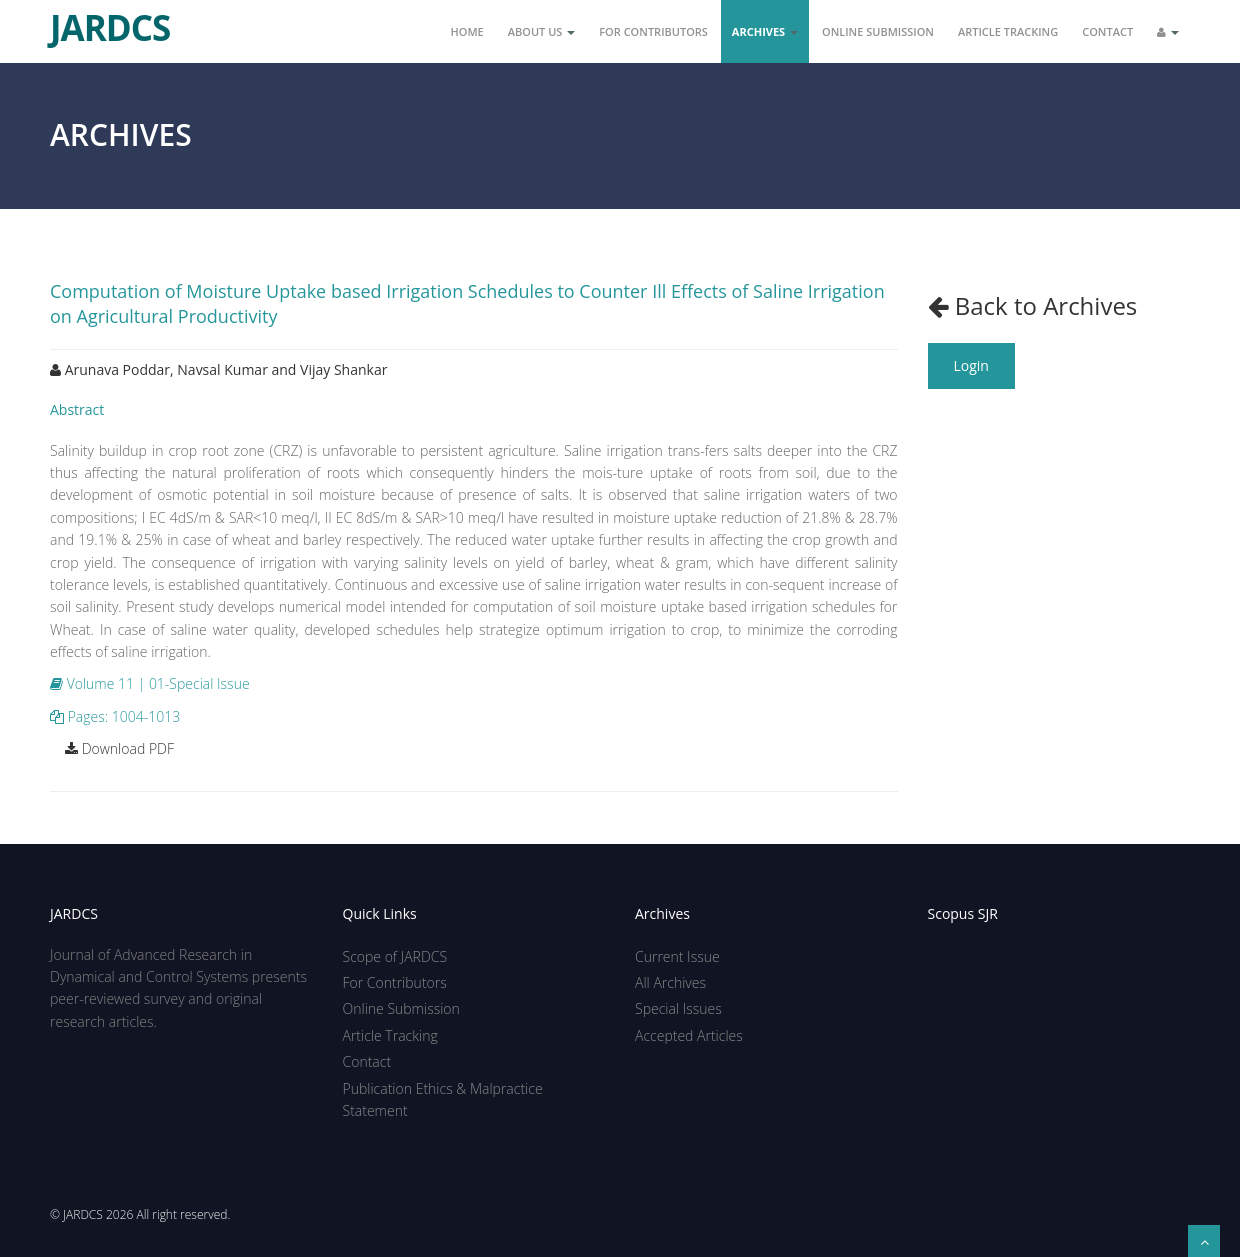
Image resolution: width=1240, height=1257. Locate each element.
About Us (542, 31)
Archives (765, 31)
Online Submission (878, 31)
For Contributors (653, 31)
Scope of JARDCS (395, 956)
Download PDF (119, 748)
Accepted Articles (689, 1035)
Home (467, 31)
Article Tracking (1008, 31)
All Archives (670, 982)
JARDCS (110, 20)
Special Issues (678, 1008)
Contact (1107, 31)
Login (971, 365)
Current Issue (677, 956)
